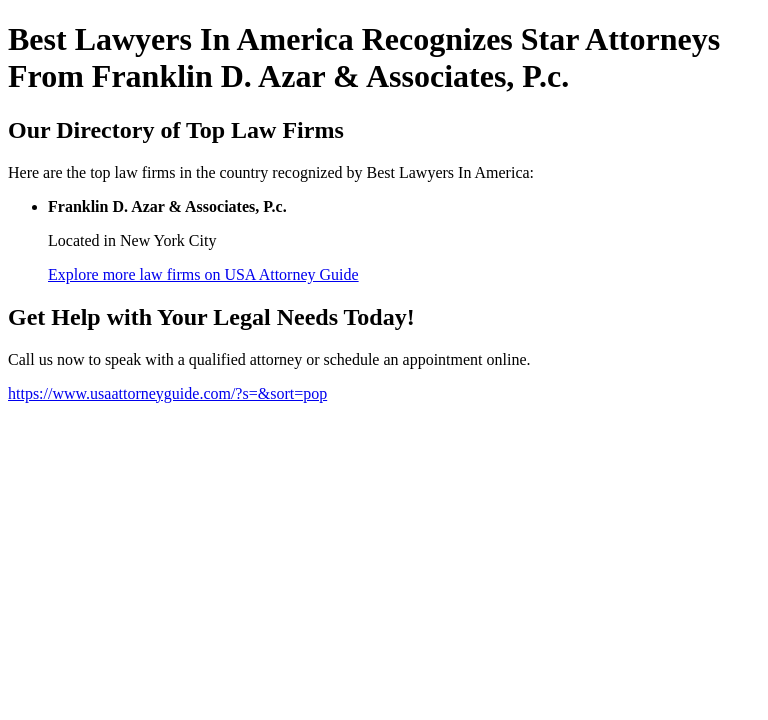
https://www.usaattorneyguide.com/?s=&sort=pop (167, 393)
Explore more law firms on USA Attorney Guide (203, 274)
